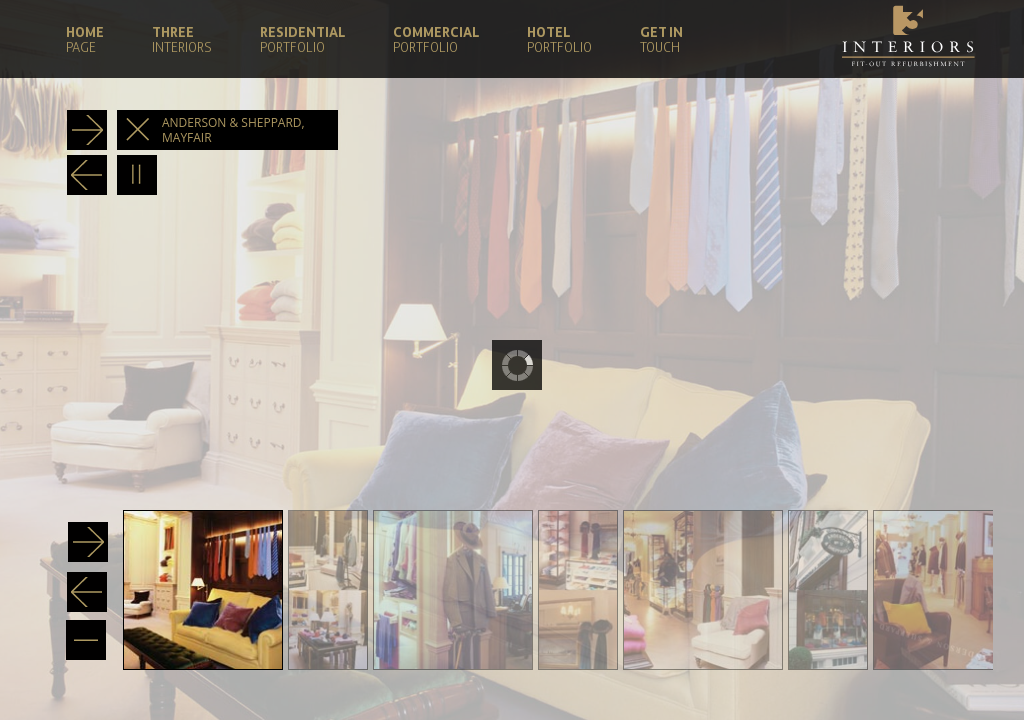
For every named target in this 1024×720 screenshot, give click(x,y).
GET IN (661, 38)
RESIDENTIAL (302, 38)
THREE (182, 38)
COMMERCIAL (436, 38)
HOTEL (559, 38)
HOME (85, 38)
